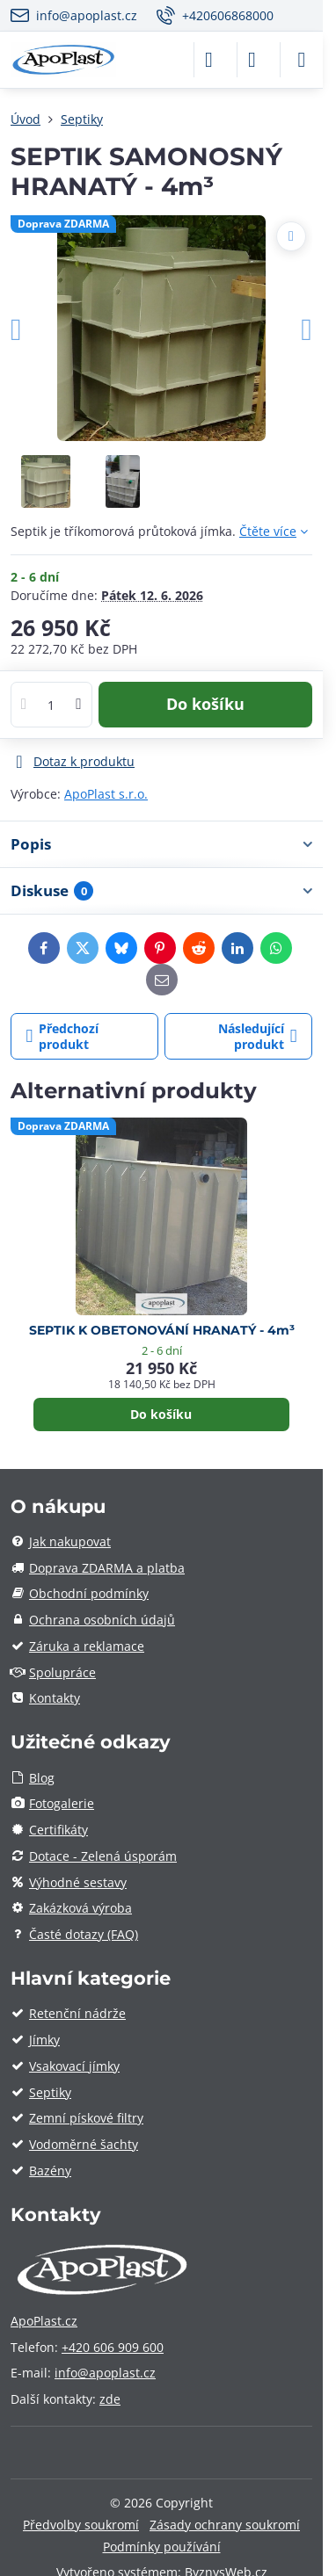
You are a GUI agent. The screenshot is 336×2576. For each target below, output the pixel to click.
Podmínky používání (162, 2546)
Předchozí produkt (62, 1036)
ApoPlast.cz (44, 2320)
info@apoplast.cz (105, 2372)
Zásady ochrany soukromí (225, 2524)
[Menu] (302, 59)
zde (110, 2399)
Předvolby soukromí (81, 2524)
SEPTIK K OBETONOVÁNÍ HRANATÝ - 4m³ (162, 1330)
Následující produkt (257, 1036)
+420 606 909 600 (113, 2347)
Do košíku (205, 703)
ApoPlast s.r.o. (106, 793)
